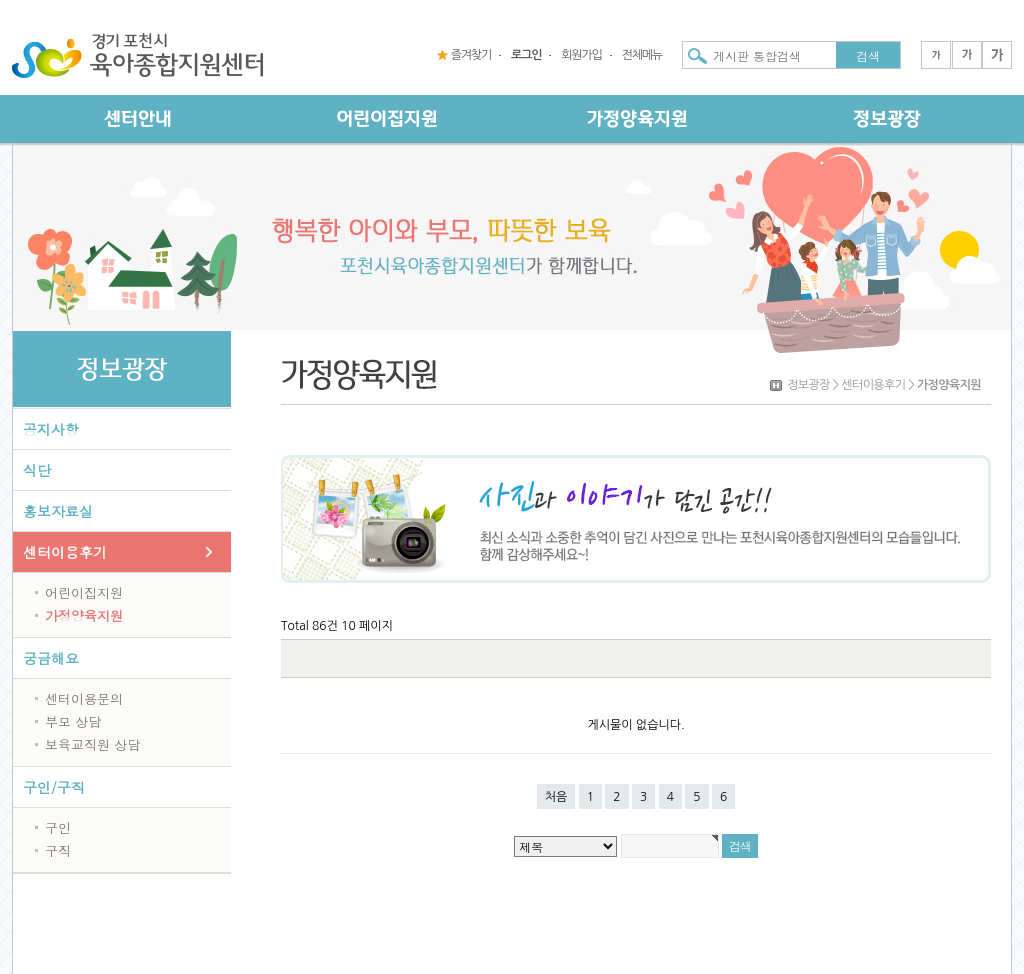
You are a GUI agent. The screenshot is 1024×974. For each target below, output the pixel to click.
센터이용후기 (65, 552)
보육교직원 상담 (92, 744)
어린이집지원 (84, 592)
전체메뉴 (642, 55)
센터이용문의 (84, 698)
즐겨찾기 (471, 55)
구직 (58, 850)
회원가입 (581, 55)
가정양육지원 (84, 615)
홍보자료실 (58, 511)
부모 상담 (73, 721)
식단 (37, 470)
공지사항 (51, 429)
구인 (58, 827)
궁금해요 (51, 658)
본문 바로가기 (0, 0)
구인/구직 (54, 787)
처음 (556, 797)
